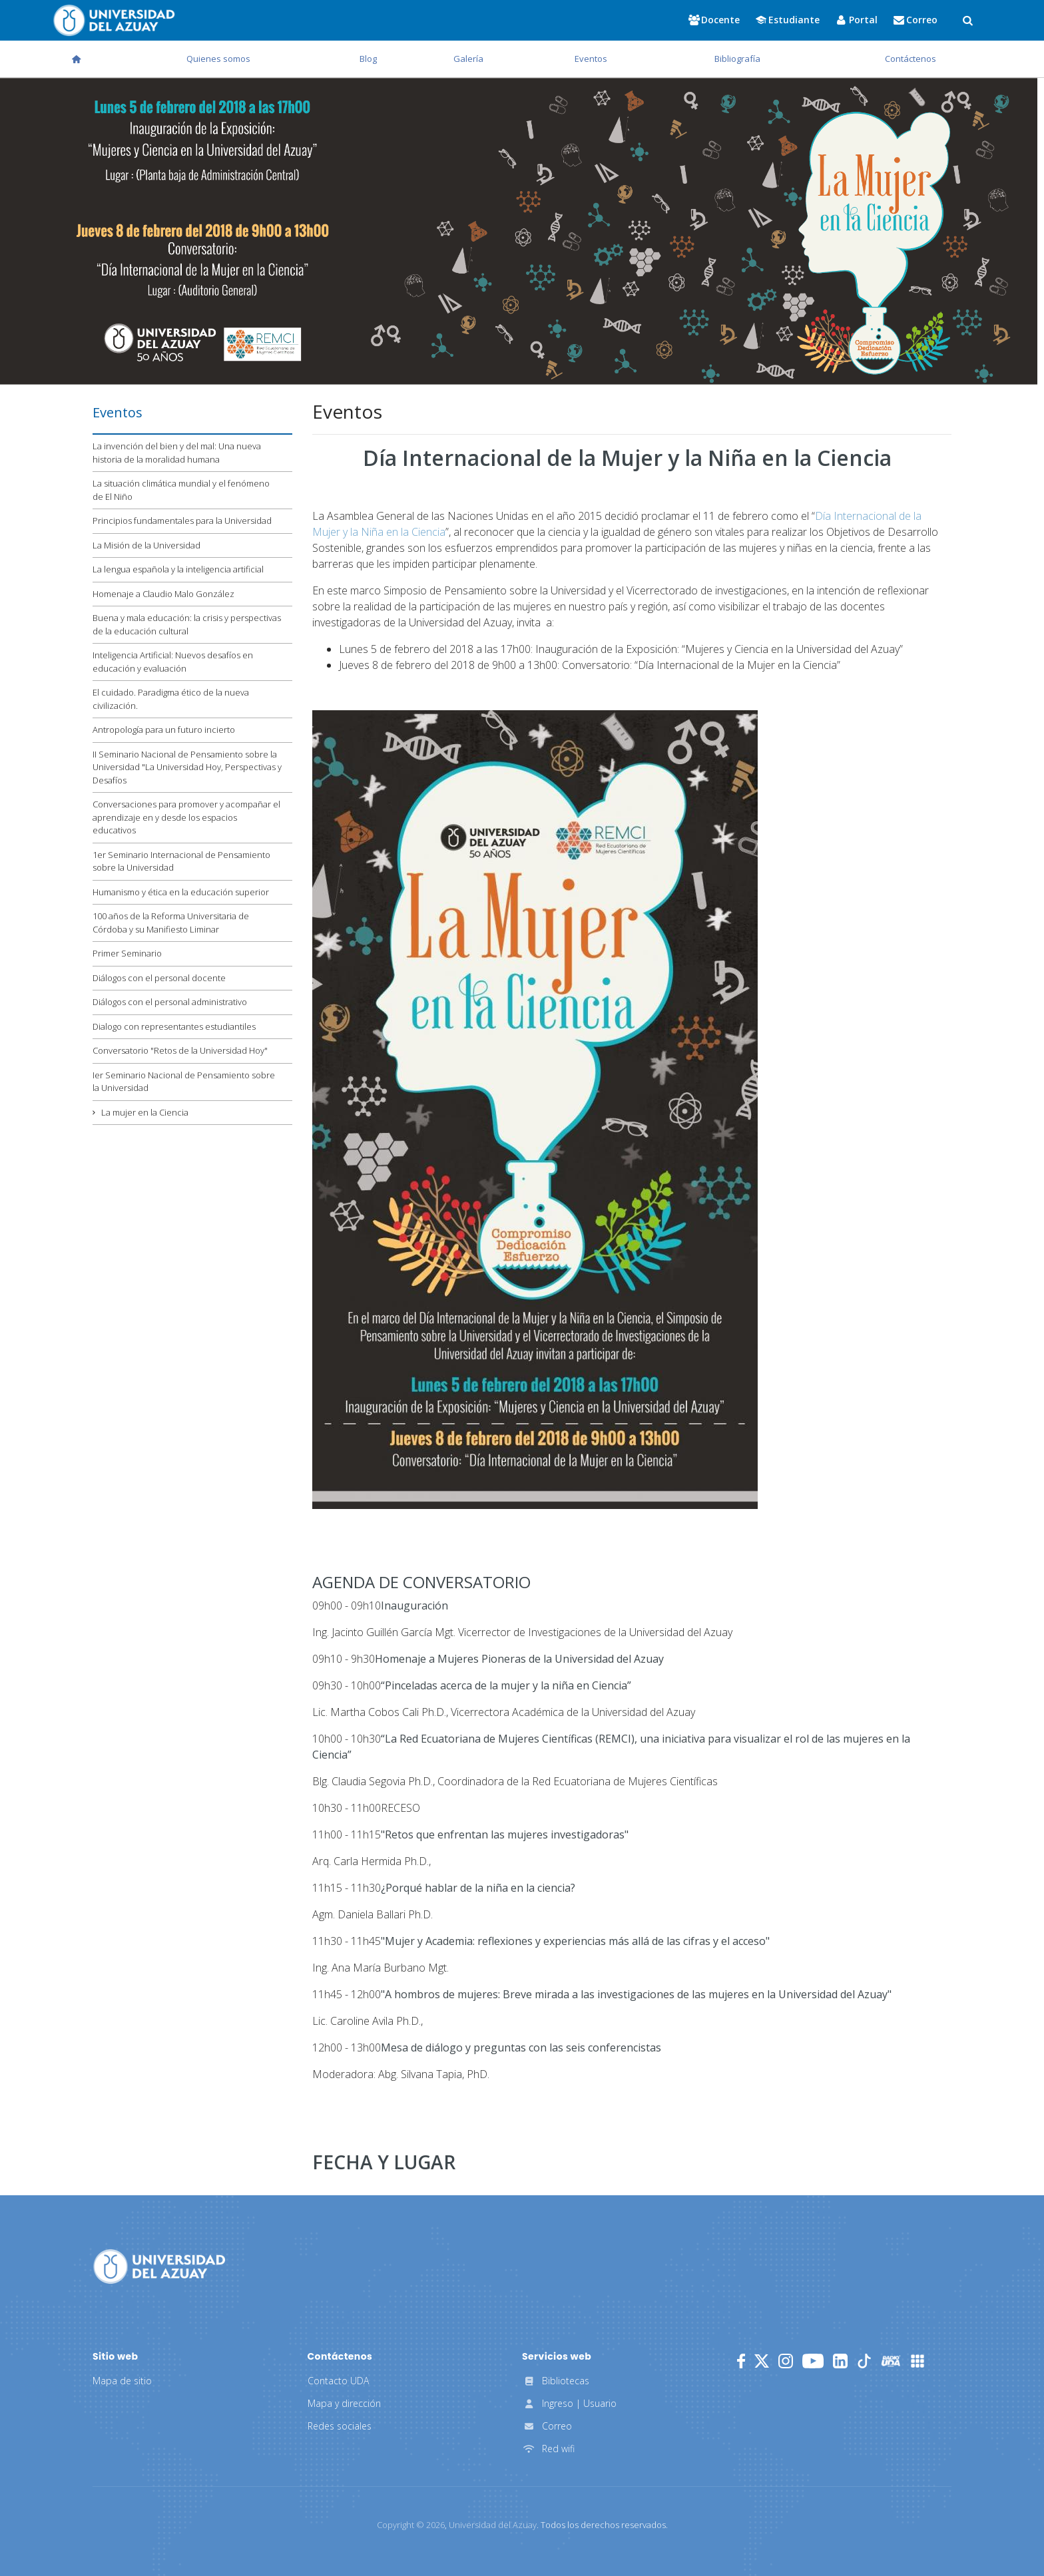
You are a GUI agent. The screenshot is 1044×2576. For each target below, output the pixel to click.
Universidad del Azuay (493, 2525)
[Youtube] (813, 2361)
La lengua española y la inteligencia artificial (178, 569)
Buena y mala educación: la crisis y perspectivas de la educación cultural (187, 624)
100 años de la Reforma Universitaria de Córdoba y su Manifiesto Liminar (171, 922)
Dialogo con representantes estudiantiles (174, 1026)
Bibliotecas (555, 2380)
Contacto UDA (338, 2380)
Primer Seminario (127, 953)
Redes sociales (340, 2426)
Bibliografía (737, 59)
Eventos (591, 59)
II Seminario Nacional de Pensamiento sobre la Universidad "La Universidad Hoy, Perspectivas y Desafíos (187, 767)
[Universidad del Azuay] (159, 2265)
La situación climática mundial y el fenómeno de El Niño (181, 490)
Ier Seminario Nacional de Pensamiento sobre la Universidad (184, 1081)
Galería (468, 59)
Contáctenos (910, 59)
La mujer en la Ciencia (144, 1112)
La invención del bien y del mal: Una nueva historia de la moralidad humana (177, 452)
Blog (368, 59)
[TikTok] (864, 2361)
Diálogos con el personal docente (159, 978)
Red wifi (548, 2448)
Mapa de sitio (122, 2380)
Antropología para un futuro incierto (164, 730)
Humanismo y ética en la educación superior (181, 892)
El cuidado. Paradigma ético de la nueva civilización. (171, 699)
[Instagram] (785, 2361)
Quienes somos (218, 59)
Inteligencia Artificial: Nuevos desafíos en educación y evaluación (173, 661)
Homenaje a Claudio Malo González (163, 594)
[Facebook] (741, 2361)
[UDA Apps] (917, 2361)
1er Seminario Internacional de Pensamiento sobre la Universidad (181, 861)
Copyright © (411, 2525)
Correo (547, 2426)
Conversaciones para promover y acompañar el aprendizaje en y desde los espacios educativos (186, 817)
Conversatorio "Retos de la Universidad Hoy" (180, 1050)
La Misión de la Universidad (146, 545)
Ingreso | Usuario (569, 2403)
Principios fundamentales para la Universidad (182, 521)
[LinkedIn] (840, 2361)
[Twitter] (761, 2361)
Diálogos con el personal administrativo (170, 1002)
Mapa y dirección (344, 2403)
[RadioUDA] (891, 2361)
